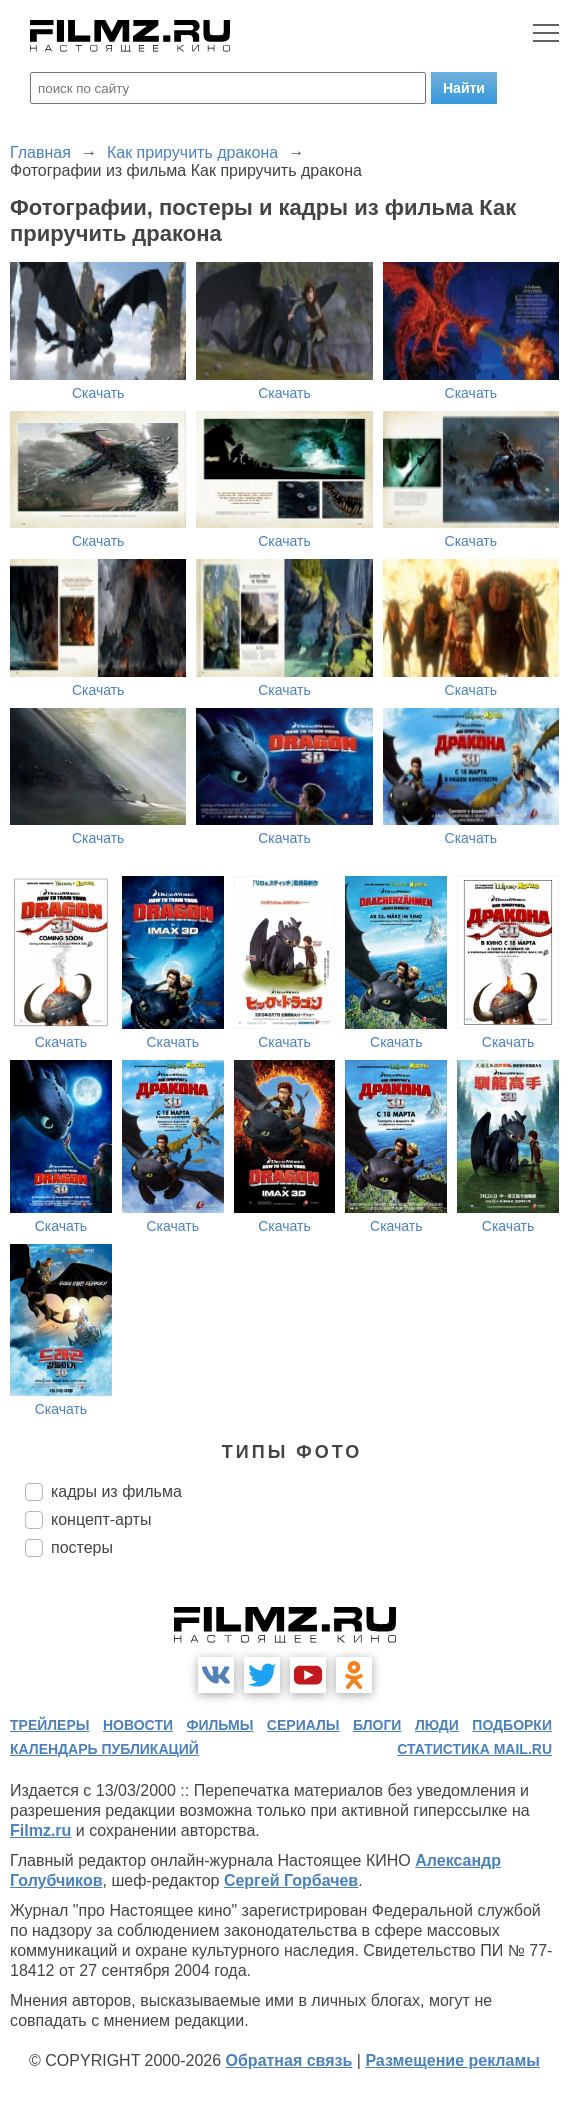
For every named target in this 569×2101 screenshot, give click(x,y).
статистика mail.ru (474, 1749)
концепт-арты (101, 1519)
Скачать (98, 393)
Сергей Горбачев (291, 1880)
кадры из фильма (116, 1491)
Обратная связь (289, 2060)
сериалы (303, 1725)
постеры (82, 1547)
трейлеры (50, 1725)
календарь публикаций (104, 1749)
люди (437, 1725)
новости (138, 1725)
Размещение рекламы (452, 2060)
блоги (377, 1725)
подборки (512, 1725)
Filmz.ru (40, 1830)
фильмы (219, 1725)
